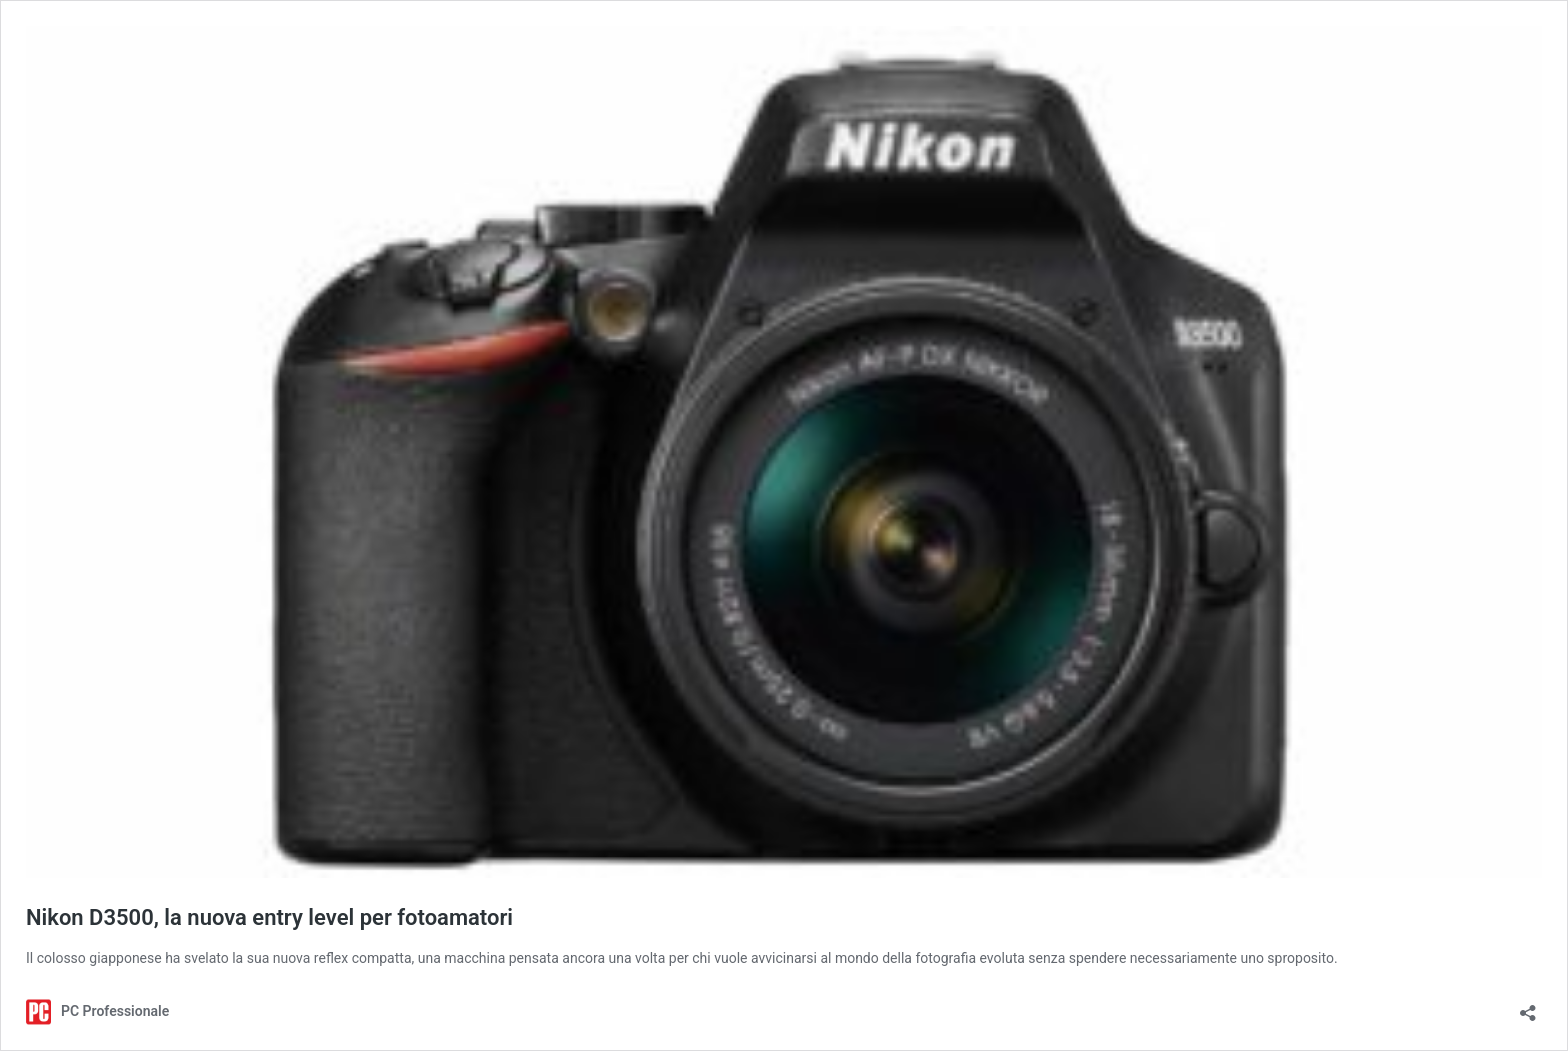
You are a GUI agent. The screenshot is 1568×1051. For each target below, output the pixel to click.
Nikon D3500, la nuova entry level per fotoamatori (269, 917)
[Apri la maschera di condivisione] (1528, 1006)
